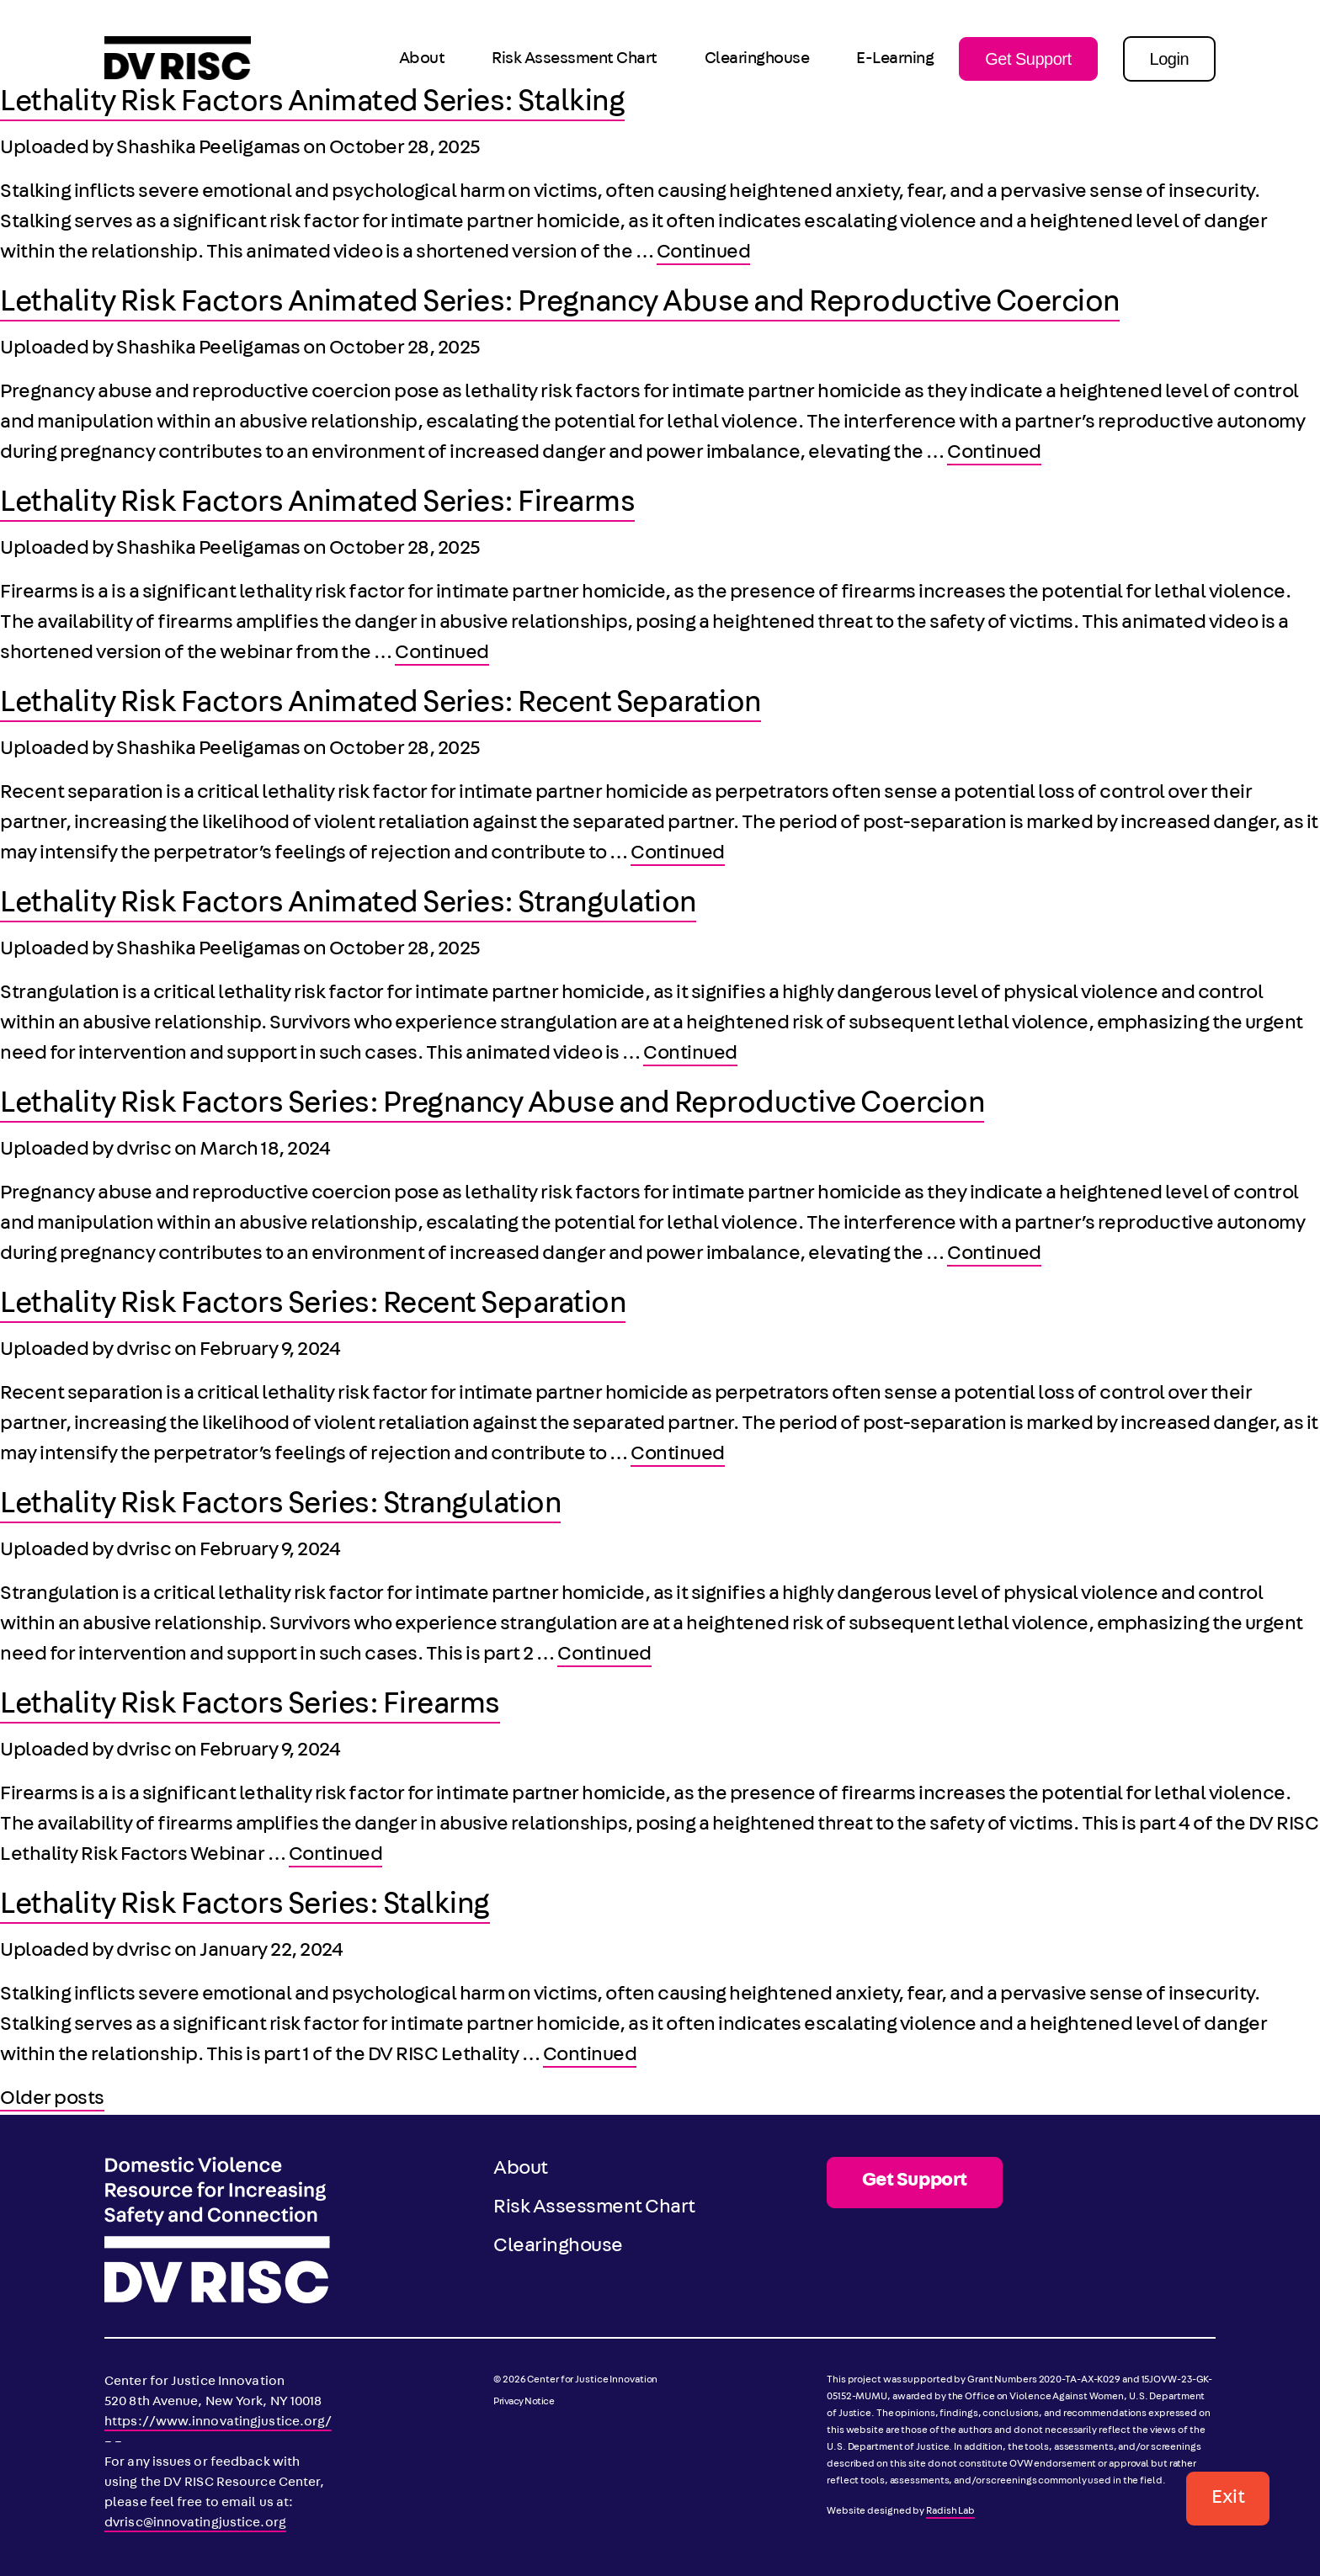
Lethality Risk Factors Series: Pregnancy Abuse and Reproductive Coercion (492, 1106)
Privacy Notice (523, 2403)
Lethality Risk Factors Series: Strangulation (280, 1506)
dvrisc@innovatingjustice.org (195, 2524)
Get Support (1028, 59)
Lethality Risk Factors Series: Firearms (250, 1707)
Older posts (52, 2100)
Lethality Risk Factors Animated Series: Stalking (312, 104)
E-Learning (895, 59)
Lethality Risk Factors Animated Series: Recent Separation (380, 705)
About (422, 59)
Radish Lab (950, 2512)
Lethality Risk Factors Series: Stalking (245, 1907)
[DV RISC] (177, 59)
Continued (704, 253)
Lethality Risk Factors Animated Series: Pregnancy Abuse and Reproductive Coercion (560, 304)
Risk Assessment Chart (574, 59)
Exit (1227, 2498)
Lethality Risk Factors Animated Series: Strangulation (348, 905)
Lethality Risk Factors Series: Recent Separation (312, 1306)
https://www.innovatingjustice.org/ (218, 2423)
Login (1169, 59)
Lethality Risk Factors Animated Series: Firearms (317, 505)
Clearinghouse (757, 59)
